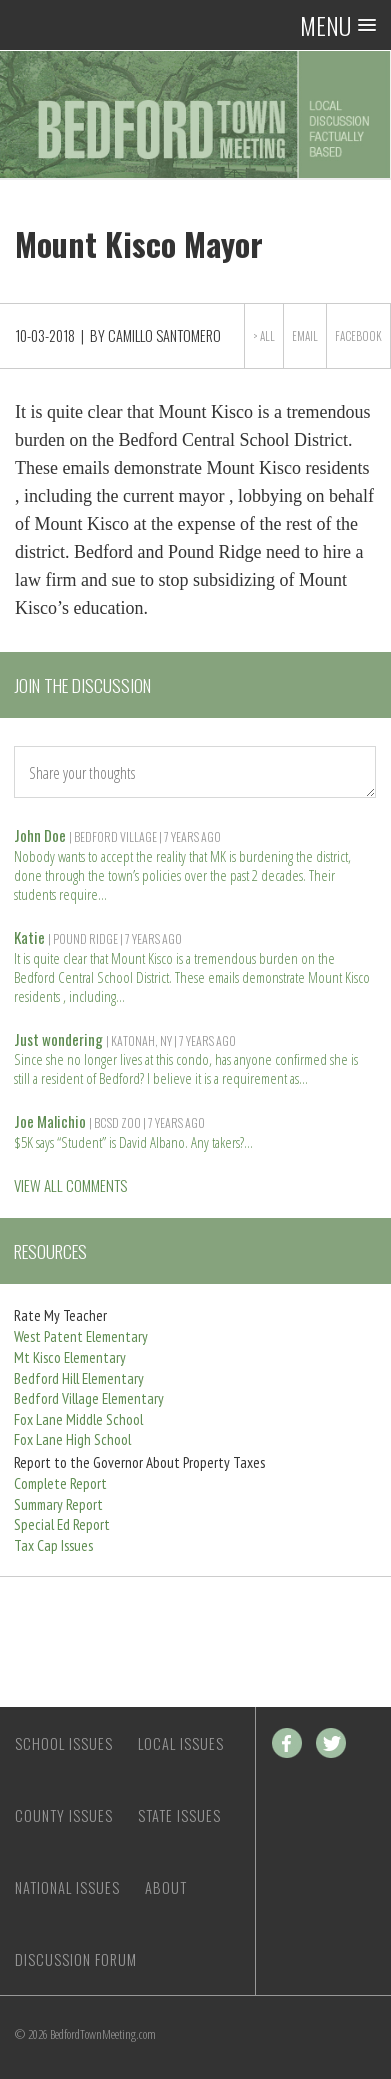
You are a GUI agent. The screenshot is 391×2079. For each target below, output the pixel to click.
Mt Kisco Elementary (70, 1357)
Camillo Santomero (164, 335)
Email (305, 336)
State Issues (179, 1815)
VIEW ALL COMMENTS (70, 1185)
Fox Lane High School (72, 1439)
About (166, 1887)
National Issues (67, 1887)
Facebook (358, 336)
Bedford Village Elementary (89, 1398)
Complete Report (60, 1483)
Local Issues (181, 1743)
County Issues (64, 1815)
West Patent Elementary (81, 1336)
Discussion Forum (76, 1959)
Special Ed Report (62, 1524)
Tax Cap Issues (53, 1545)
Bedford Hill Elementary (79, 1378)
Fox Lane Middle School (78, 1419)
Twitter (331, 1743)
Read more (103, 892)
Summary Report (58, 1504)
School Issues (64, 1743)
